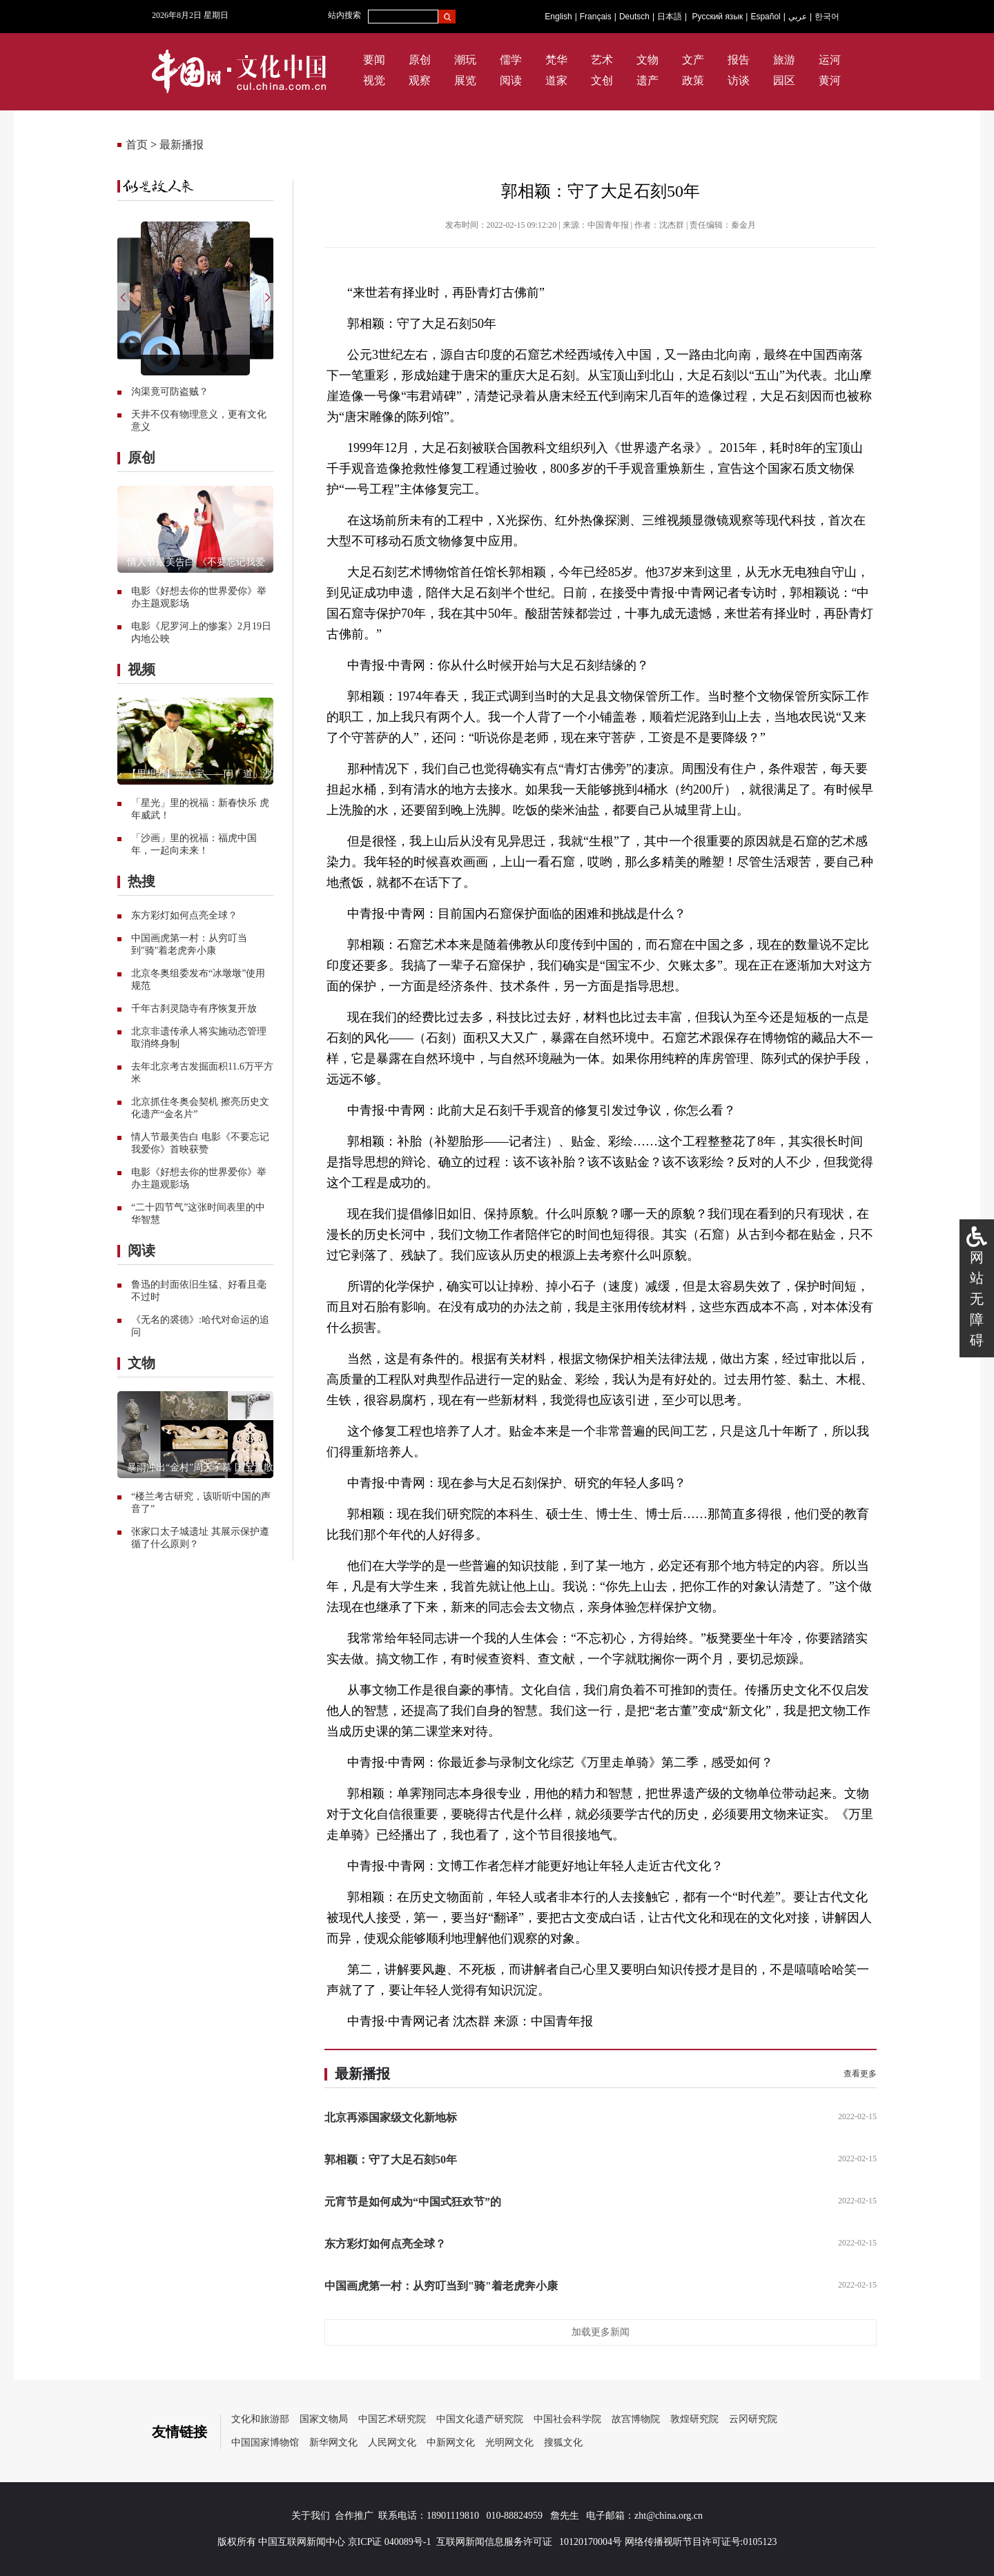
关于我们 (310, 2515)
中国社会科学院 (567, 2419)
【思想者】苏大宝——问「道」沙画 (204, 774)
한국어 (827, 16)
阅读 (511, 80)
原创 (420, 60)
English (558, 16)
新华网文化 (333, 2442)
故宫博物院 (636, 2419)
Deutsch (634, 16)
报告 (739, 60)
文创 (602, 80)
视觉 (374, 80)
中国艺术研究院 (392, 2419)
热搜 (141, 881)
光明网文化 (509, 2442)
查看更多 (860, 2073)
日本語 (669, 16)
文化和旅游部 (260, 2419)
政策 (693, 80)
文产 (693, 60)
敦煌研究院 (694, 2419)
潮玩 (465, 60)
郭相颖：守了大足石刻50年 (390, 2159)
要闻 (374, 60)
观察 (420, 80)
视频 (141, 669)
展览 (465, 80)
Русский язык (717, 16)
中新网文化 (451, 2442)
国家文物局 (324, 2419)
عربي (797, 16)
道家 (556, 80)
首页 (137, 144)
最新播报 (181, 144)
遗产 (647, 80)
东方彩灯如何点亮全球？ (184, 915)
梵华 (556, 60)
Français (596, 16)
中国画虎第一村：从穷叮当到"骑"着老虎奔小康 (441, 2286)
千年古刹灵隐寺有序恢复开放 (194, 1008)
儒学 (511, 60)
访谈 (739, 80)
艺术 (602, 60)
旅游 (784, 60)
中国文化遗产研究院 (479, 2419)
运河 (830, 60)
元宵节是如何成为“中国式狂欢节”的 (412, 2202)
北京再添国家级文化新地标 (390, 2117)
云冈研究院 (753, 2419)
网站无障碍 (977, 1299)
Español (765, 16)
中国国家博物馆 (265, 2442)
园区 (784, 80)
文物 (647, 60)
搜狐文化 (563, 2442)
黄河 (830, 80)
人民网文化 (392, 2442)
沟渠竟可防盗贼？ (169, 391)
